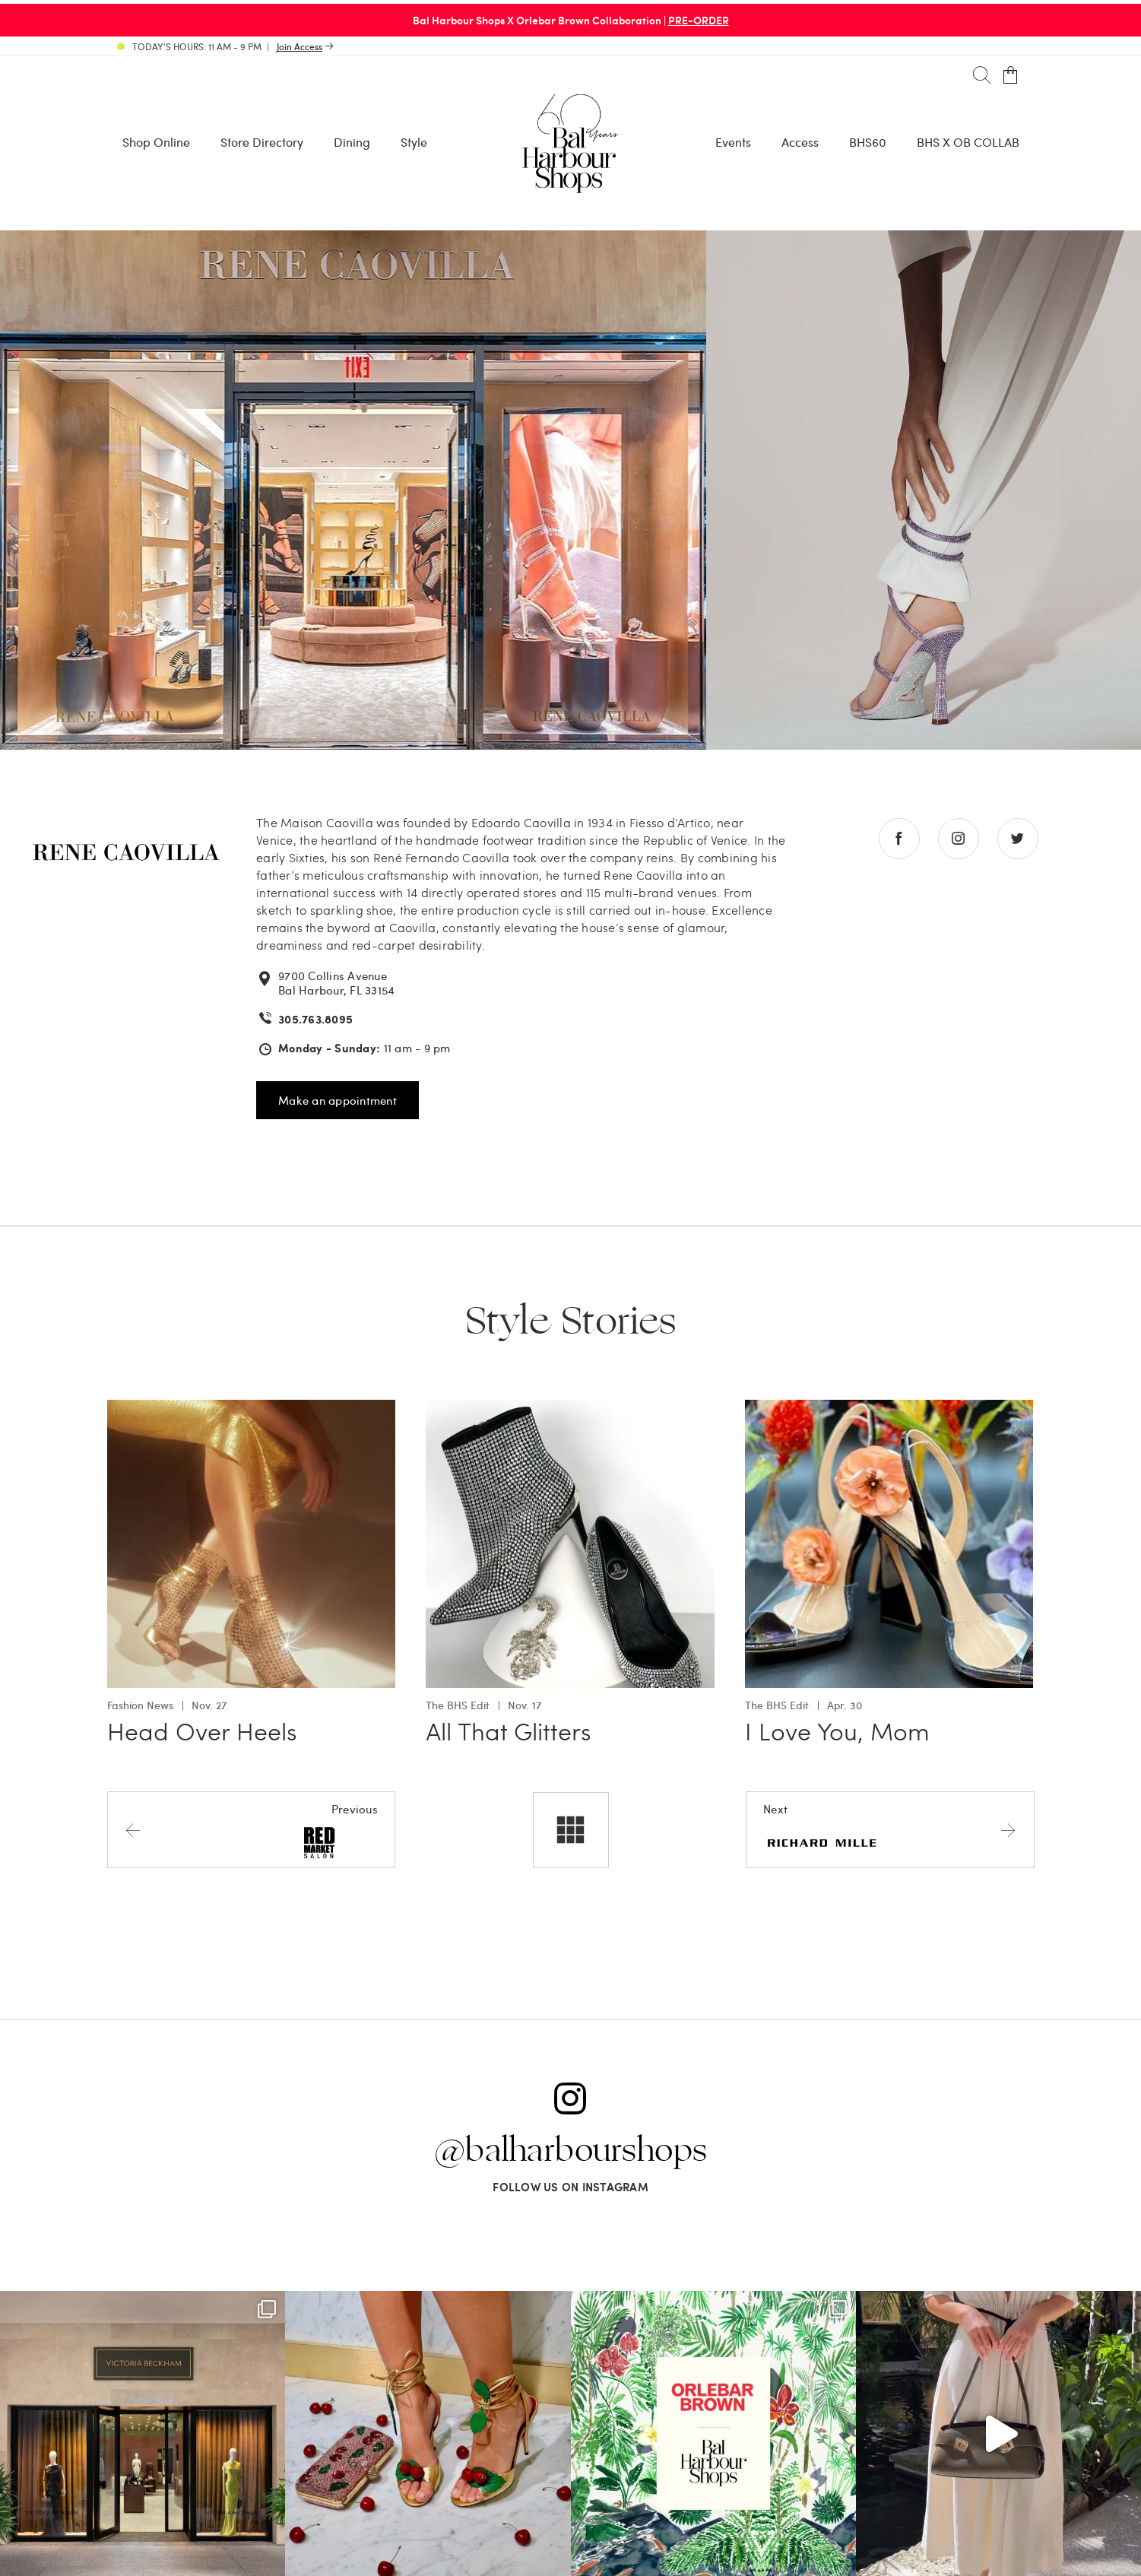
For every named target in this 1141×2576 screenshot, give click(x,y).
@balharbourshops (571, 2151)
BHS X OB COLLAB (968, 142)
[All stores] (571, 1830)
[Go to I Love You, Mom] (889, 1408)
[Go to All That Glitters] (570, 1408)
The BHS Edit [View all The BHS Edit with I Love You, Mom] (777, 1705)
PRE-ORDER (698, 19)
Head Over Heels (202, 1730)
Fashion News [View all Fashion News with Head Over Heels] (140, 1705)
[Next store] (890, 1829)
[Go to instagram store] (958, 838)
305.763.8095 (315, 1019)
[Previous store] (251, 1829)
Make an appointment (337, 1100)
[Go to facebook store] (899, 838)
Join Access (299, 46)
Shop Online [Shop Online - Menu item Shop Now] (156, 142)
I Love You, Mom (837, 1730)
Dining (352, 142)
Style (414, 142)
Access (800, 142)
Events (733, 142)
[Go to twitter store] (1017, 838)
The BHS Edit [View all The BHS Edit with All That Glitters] (458, 1705)
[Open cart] (1010, 75)
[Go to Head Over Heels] (251, 1408)
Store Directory (261, 142)
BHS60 (867, 142)
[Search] (981, 75)
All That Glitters (508, 1730)
